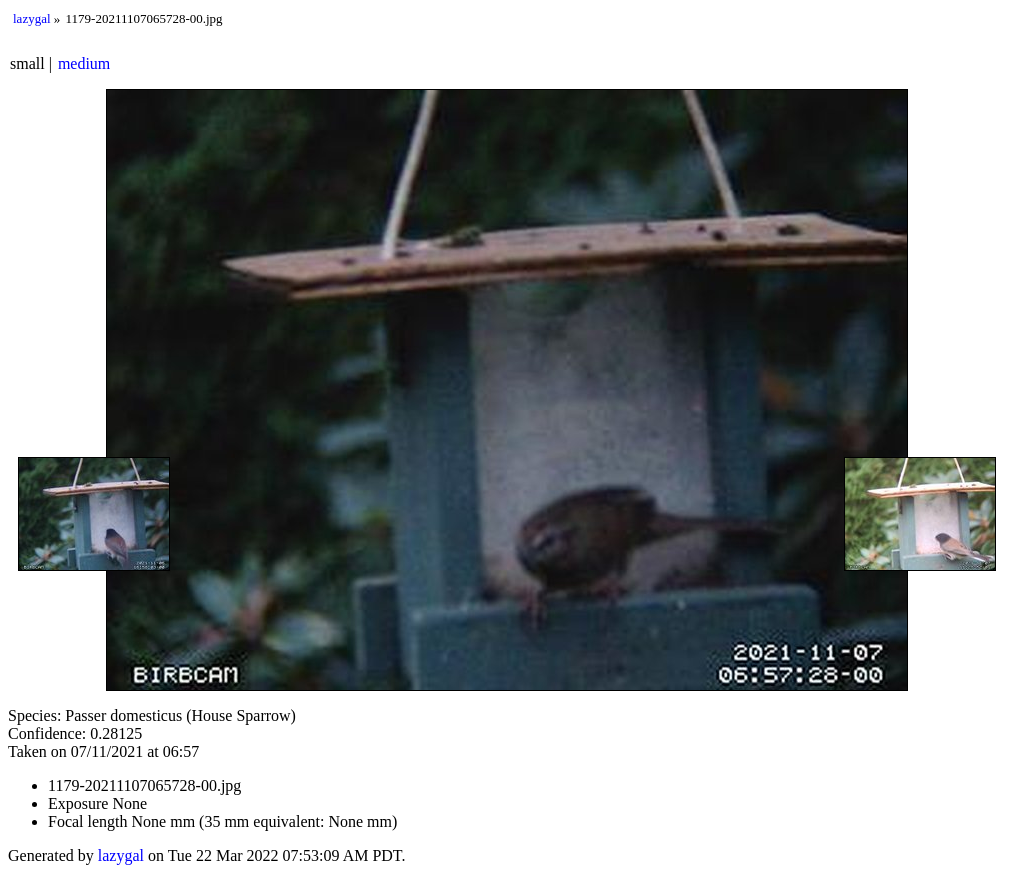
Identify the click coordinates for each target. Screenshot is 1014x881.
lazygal (32, 18)
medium (84, 63)
